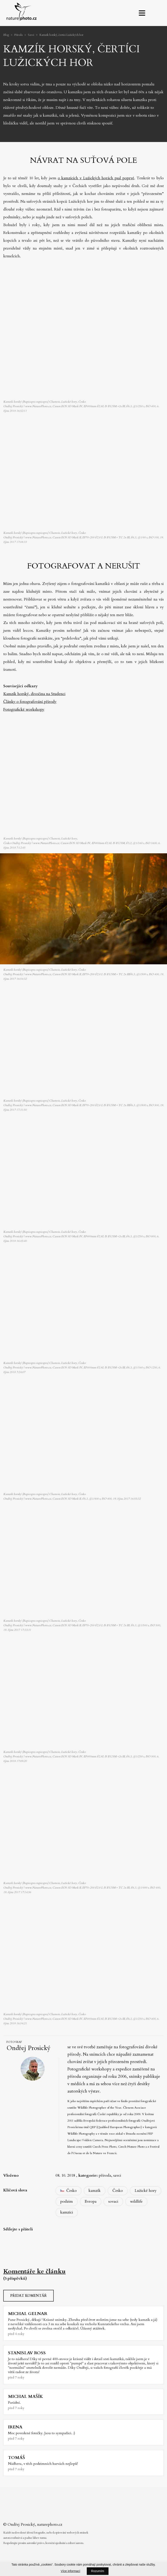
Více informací (70, 2571)
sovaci (113, 2201)
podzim (66, 2201)
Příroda (18, 35)
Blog (6, 35)
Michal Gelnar (27, 2313)
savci (117, 2175)
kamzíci (66, 2212)
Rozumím (97, 2571)
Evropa (91, 2201)
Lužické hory (146, 2190)
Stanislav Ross (27, 2353)
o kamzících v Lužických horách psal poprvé (96, 178)
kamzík (95, 2190)
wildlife (136, 2201)
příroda (105, 2175)
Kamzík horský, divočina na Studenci (34, 694)
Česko (68, 2190)
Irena (15, 2427)
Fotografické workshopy (23, 709)
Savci (31, 35)
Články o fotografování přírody (30, 701)
